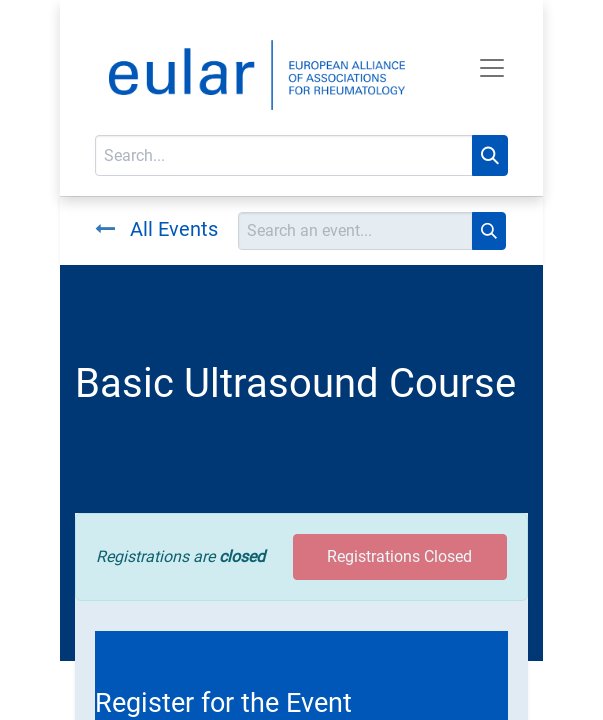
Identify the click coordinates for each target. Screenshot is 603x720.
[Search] (490, 155)
